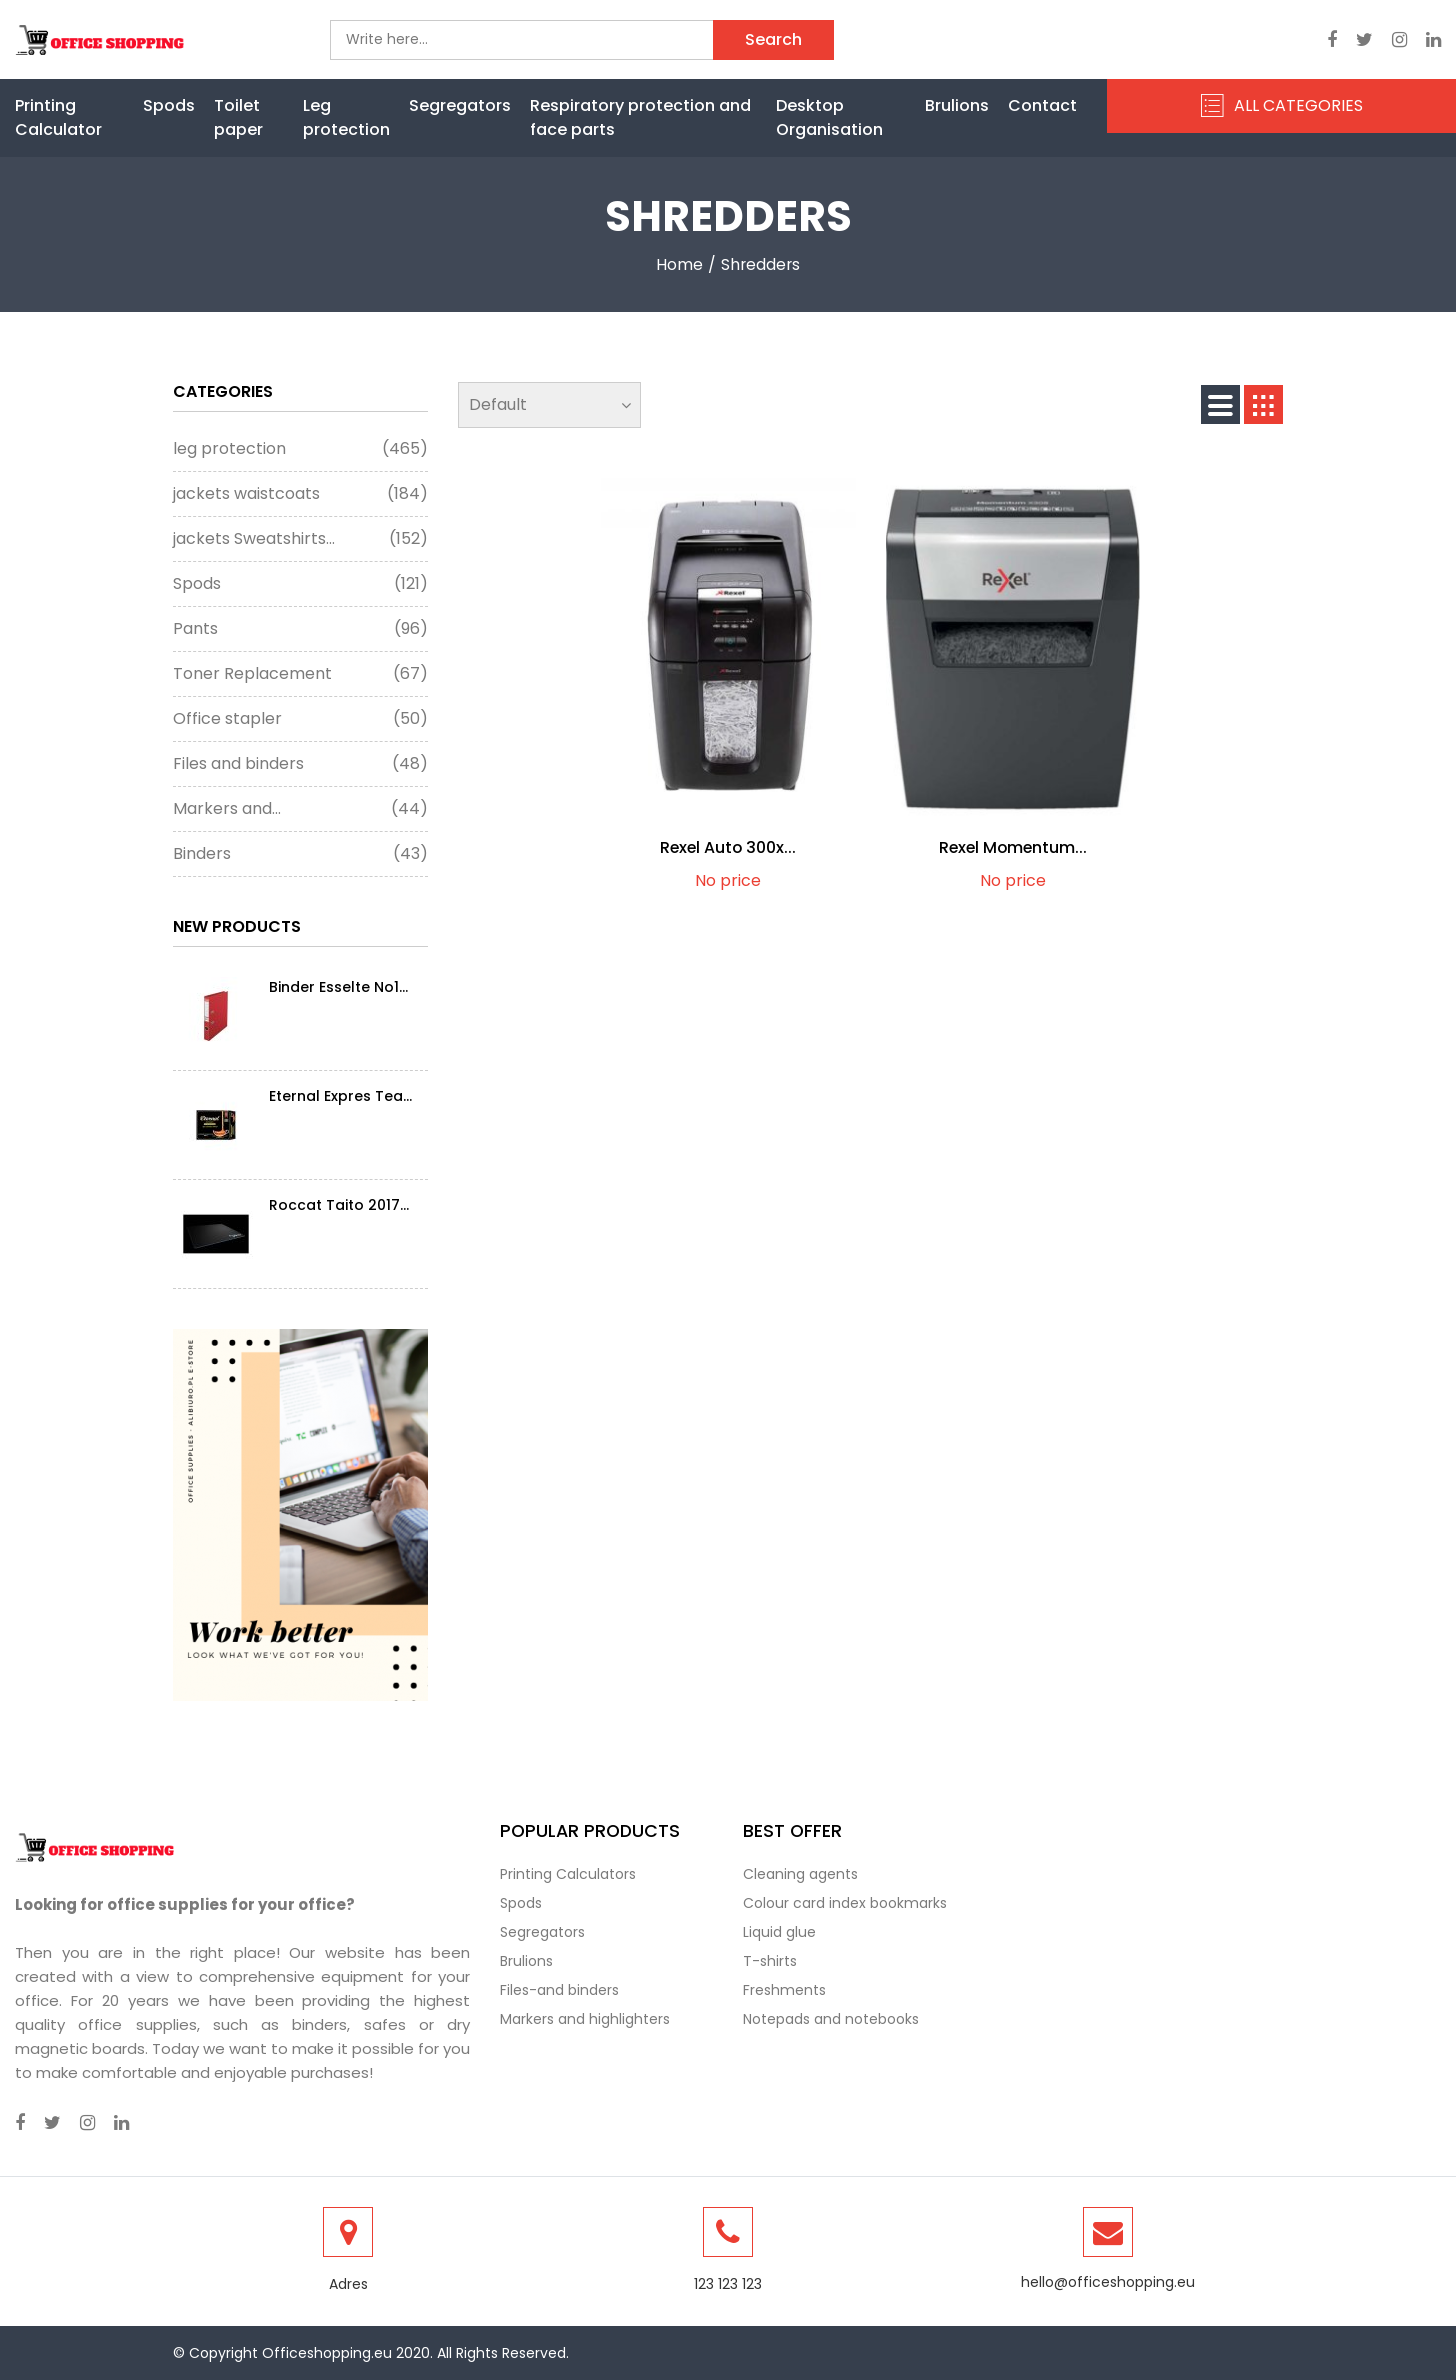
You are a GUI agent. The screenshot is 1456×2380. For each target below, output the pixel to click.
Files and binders (300, 764)
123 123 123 (728, 2284)
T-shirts (770, 1961)
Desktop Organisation (829, 117)
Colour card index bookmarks (845, 1903)
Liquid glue (779, 1932)
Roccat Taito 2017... (339, 1205)
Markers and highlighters (585, 2019)
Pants (300, 629)
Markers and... (300, 809)
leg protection (300, 449)
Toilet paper (238, 117)
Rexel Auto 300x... (728, 847)
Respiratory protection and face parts (640, 117)
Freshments (784, 1990)
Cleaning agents (800, 1874)
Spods (169, 105)
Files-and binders (559, 1990)
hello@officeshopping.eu (1108, 2282)
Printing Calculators (568, 1874)
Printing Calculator (58, 117)
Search (773, 39)
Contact (1042, 105)
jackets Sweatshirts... (300, 539)
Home (678, 264)
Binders (300, 854)
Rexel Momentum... (1013, 847)
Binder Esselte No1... (338, 987)
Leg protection (346, 117)
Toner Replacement (300, 674)
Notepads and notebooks (831, 2019)
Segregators (460, 105)
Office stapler (300, 719)
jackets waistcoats (300, 494)
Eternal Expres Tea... (340, 1096)
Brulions (957, 105)
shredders (760, 264)
